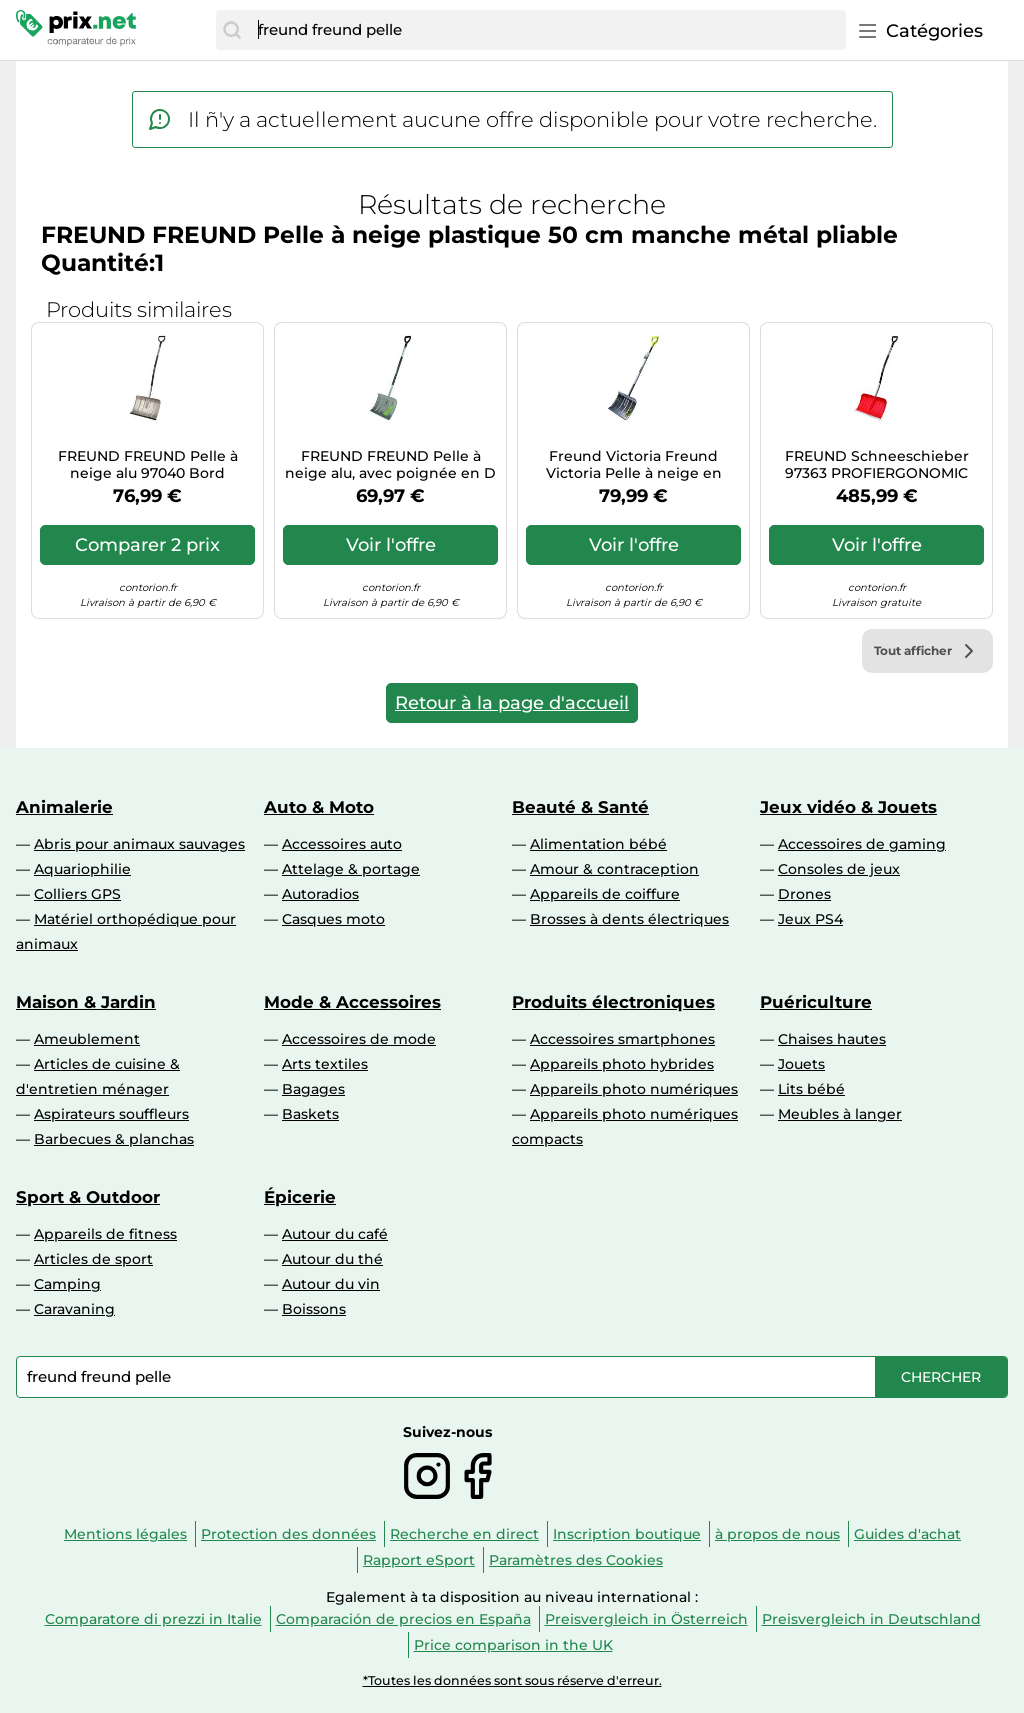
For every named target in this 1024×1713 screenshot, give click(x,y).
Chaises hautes (832, 1039)
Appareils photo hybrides (622, 1064)
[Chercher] (232, 30)
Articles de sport (93, 1259)
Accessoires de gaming (862, 844)
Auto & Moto (319, 807)
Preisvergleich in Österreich (646, 1619)
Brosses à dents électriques (629, 919)
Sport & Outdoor (88, 1197)
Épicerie (300, 1197)
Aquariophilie (82, 869)
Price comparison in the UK (513, 1645)
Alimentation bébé (598, 844)
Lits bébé (811, 1089)
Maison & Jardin (86, 1002)
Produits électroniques (613, 1002)
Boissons (314, 1309)
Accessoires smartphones (622, 1039)
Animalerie (64, 807)
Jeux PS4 (810, 919)
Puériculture (816, 1002)
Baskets (310, 1114)
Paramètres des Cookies (576, 1560)
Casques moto (333, 919)
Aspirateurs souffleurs (111, 1114)
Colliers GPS (77, 894)
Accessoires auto (342, 844)
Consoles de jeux (839, 869)
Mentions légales (125, 1534)
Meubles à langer (840, 1114)
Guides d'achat (907, 1534)
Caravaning (74, 1309)
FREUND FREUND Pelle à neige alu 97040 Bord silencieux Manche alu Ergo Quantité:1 (147, 465)
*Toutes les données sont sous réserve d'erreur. (512, 1680)
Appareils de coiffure (605, 894)
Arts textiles (325, 1064)
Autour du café (335, 1234)
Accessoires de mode (359, 1039)
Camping (67, 1284)
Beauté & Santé (580, 807)
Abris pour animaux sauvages (139, 844)
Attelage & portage (351, 869)
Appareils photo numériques (634, 1089)
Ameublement (87, 1039)
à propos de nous (777, 1534)
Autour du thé (332, 1259)
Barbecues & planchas (114, 1139)
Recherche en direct (464, 1534)
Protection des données (288, 1534)
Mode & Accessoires (352, 1002)
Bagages (313, 1089)
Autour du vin (331, 1284)
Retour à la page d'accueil (512, 703)
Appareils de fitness (105, 1234)
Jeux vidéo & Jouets (848, 807)
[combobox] (547, 30)
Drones (804, 894)
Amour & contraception (614, 869)
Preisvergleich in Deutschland (871, 1619)
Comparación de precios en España (403, 1619)
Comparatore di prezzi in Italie (153, 1619)
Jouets (801, 1064)
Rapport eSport (419, 1560)
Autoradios (320, 894)
